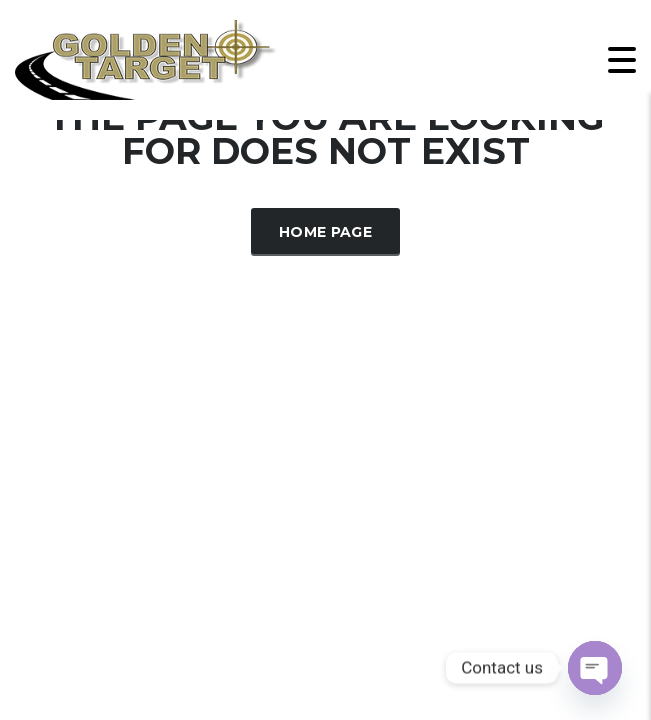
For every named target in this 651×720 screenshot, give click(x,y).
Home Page (325, 232)
